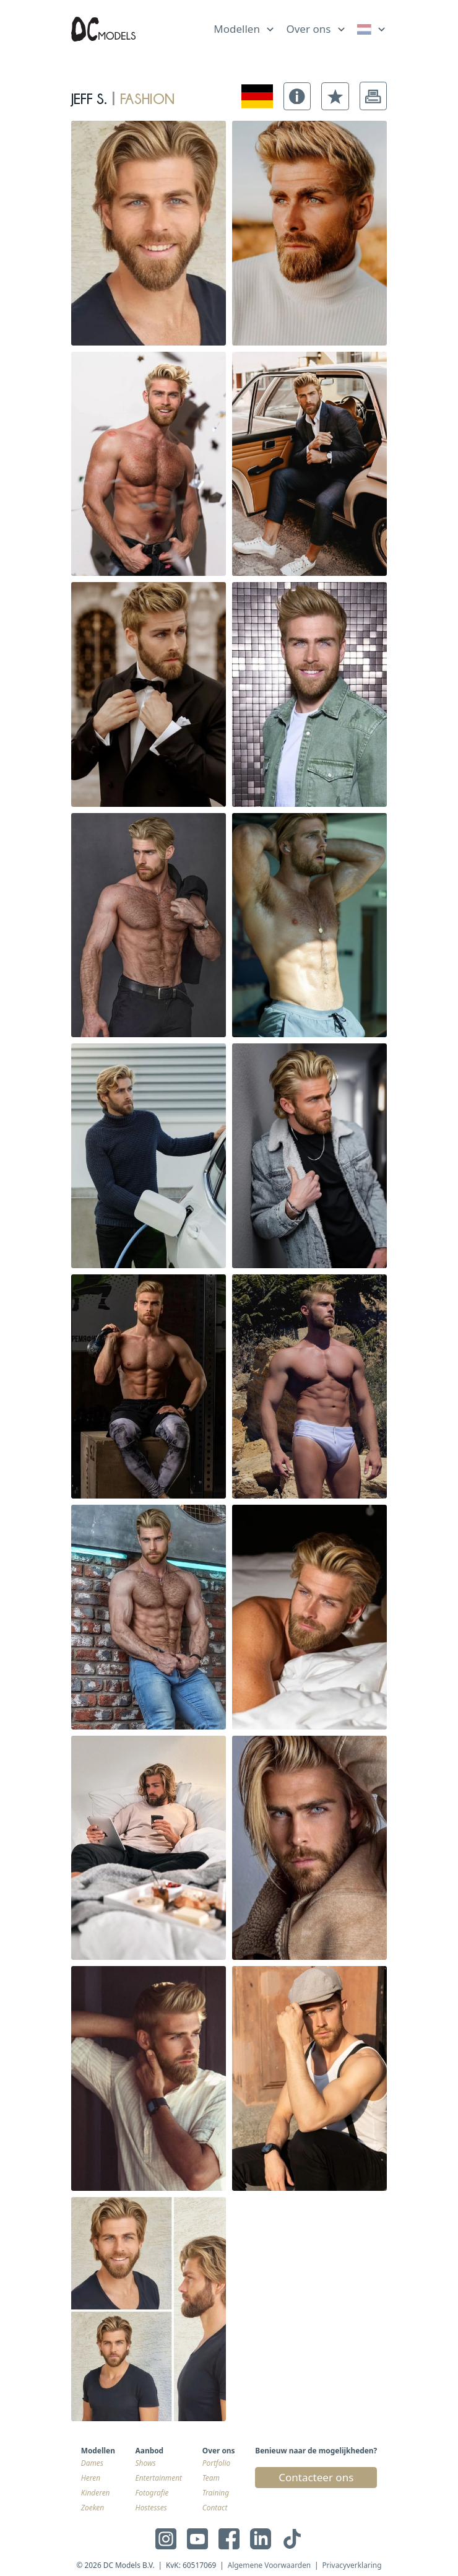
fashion (147, 96)
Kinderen (95, 2492)
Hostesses (151, 2507)
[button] (297, 96)
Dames (92, 2463)
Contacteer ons (316, 2477)
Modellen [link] (237, 29)
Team (211, 2477)
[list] (244, 26)
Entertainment (159, 2477)
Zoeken (92, 2507)
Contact (215, 2507)
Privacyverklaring (351, 2565)
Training (215, 2492)
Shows (146, 2463)
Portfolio (216, 2463)
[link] (372, 29)
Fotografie (152, 2492)
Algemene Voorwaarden (269, 2565)
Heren (90, 2477)
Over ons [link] (308, 29)
